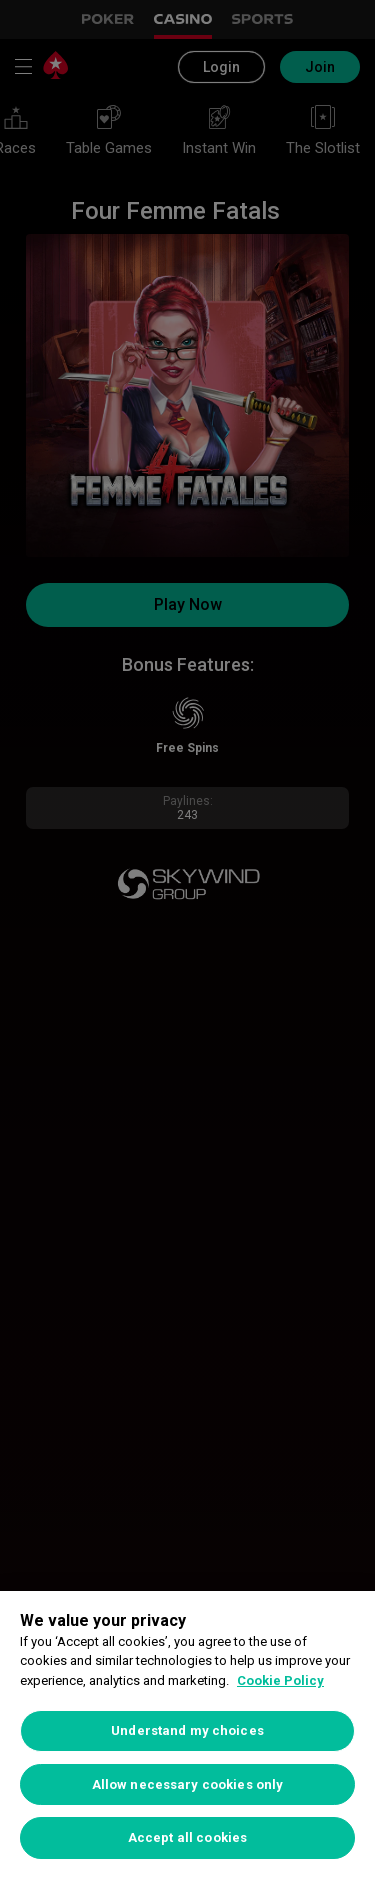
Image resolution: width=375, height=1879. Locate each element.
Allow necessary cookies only (188, 1784)
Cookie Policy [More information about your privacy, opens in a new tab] (280, 1680)
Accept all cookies (187, 1837)
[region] (187, 1735)
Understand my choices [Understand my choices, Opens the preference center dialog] (187, 1730)
